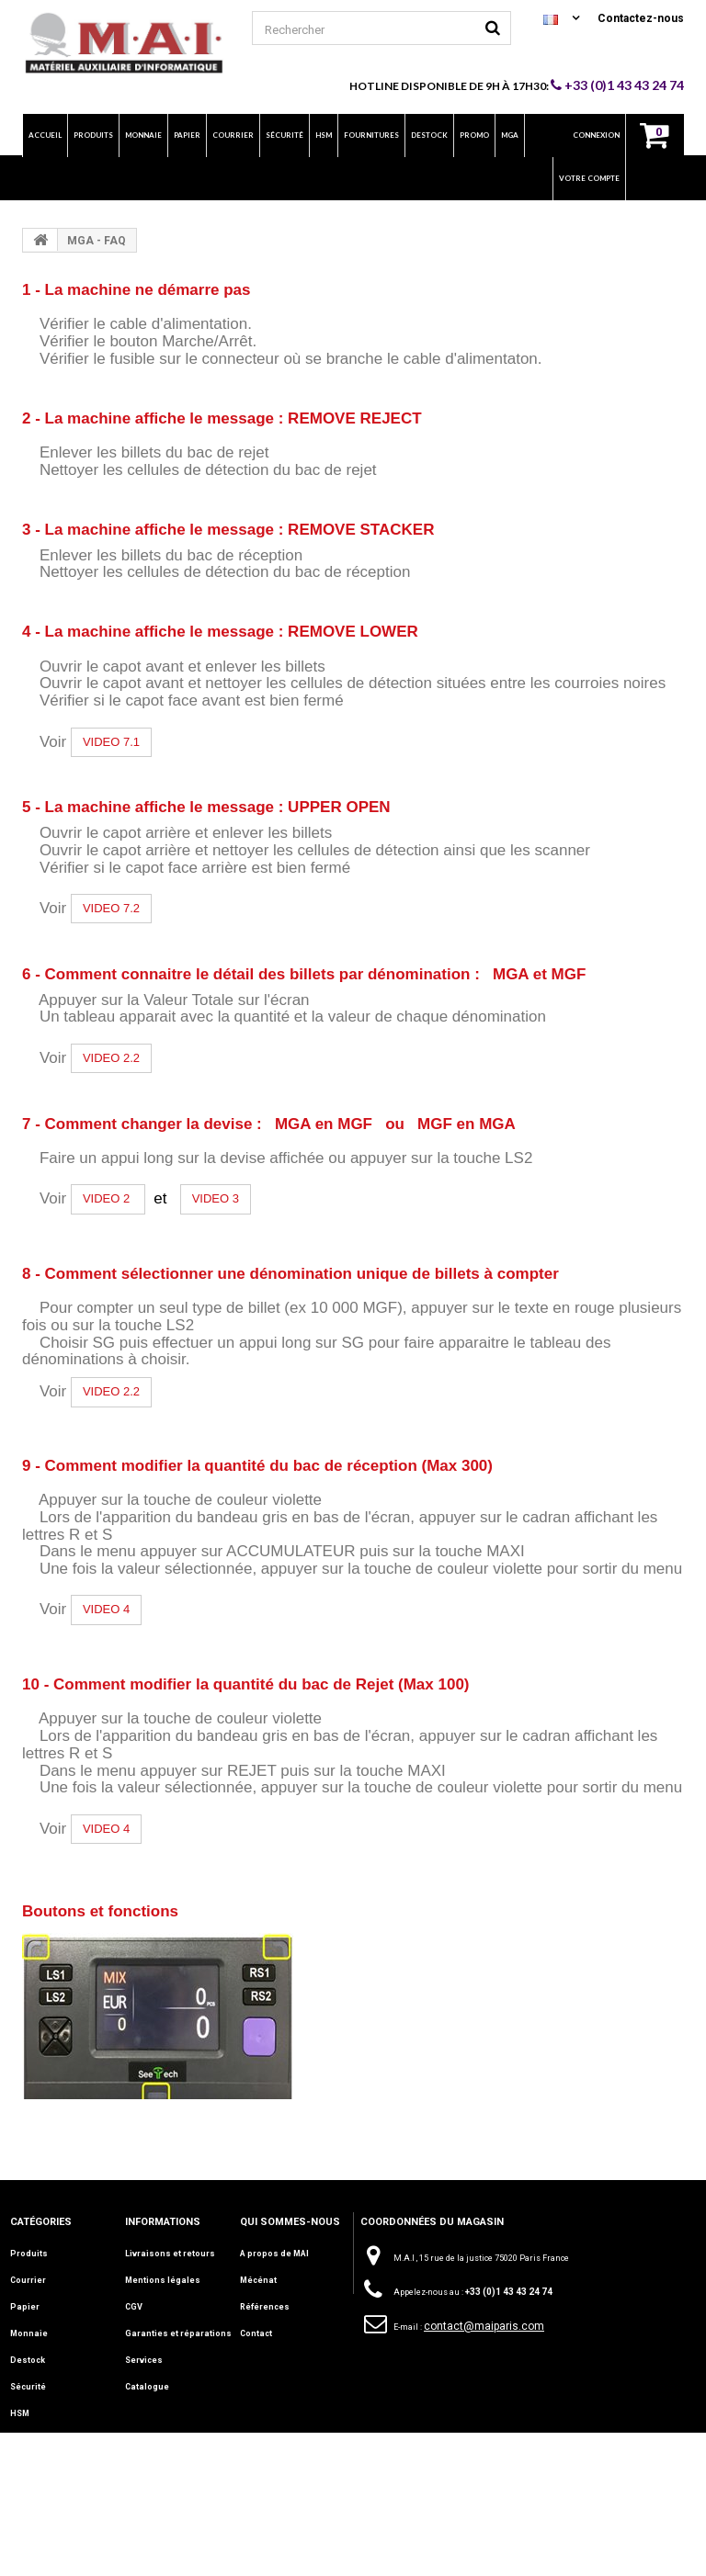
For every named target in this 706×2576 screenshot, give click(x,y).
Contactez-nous (641, 18)
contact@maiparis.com (484, 2326)
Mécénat (258, 2280)
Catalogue (147, 2386)
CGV (133, 2306)
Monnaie (29, 2333)
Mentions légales (162, 2280)
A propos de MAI (274, 2253)
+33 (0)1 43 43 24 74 (617, 85)
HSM (19, 2413)
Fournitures (35, 2440)
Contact (256, 2333)
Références (265, 2306)
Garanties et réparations (178, 2333)
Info (18, 2466)
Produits (29, 2253)
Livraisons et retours (170, 2253)
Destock (27, 2360)
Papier (25, 2306)
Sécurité (28, 2386)
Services (144, 2360)
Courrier (28, 2280)
